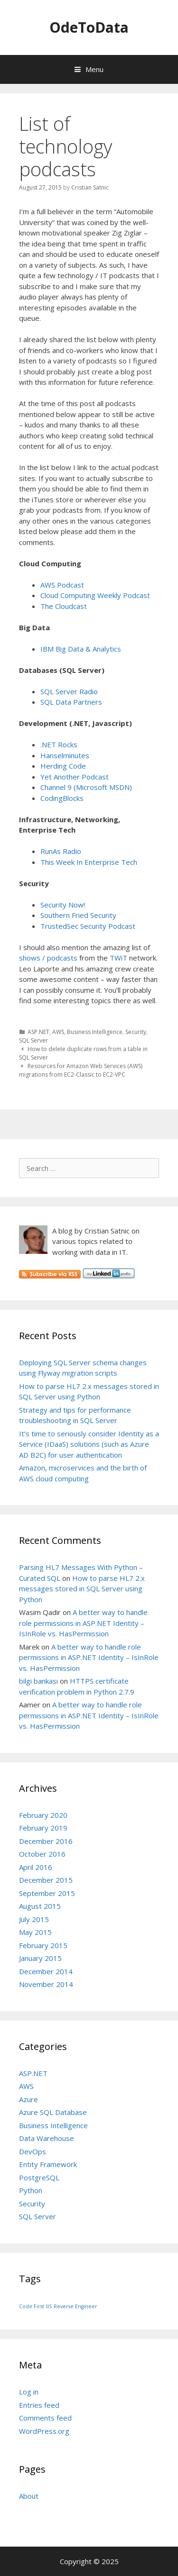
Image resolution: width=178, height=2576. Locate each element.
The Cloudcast (63, 606)
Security (135, 1032)
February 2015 (43, 1945)
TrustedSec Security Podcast (87, 926)
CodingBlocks (62, 798)
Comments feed (45, 2417)
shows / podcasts (48, 957)
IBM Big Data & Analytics (80, 648)
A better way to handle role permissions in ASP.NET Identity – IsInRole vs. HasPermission (83, 1622)
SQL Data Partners (71, 702)
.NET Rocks (58, 744)
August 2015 (40, 1906)
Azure (28, 2099)
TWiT (118, 957)
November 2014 (46, 1984)
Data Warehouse (46, 2138)
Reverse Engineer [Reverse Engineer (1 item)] (75, 2306)
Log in (28, 2391)
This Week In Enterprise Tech (88, 862)
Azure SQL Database (53, 2112)
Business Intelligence (94, 1032)
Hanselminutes (64, 755)
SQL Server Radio (69, 691)
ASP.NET (38, 1032)
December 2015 (46, 1880)
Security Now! (62, 904)
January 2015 (40, 1958)
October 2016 (42, 1854)
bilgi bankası (38, 1681)
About (28, 2496)
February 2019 (43, 1827)
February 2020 (43, 1815)
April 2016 (35, 1867)
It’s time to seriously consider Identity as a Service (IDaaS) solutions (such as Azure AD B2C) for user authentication (89, 1444)
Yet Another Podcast (74, 776)
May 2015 (35, 1932)
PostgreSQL (39, 2177)
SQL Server (33, 1040)
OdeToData (89, 27)
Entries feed (39, 2405)
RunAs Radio (60, 851)
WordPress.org (44, 2431)
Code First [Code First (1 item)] (31, 2306)
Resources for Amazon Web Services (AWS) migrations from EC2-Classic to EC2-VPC (80, 1070)
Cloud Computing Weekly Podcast (95, 595)
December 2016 (46, 1841)
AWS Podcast (62, 585)
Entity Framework (48, 2164)
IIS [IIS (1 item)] (49, 2306)
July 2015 (34, 1919)
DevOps (32, 2151)
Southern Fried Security (78, 915)
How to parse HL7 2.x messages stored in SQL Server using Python (82, 1588)
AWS (58, 1032)
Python (30, 2190)
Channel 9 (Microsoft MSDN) (86, 787)
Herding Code (63, 766)
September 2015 (47, 1893)
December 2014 (46, 1971)
